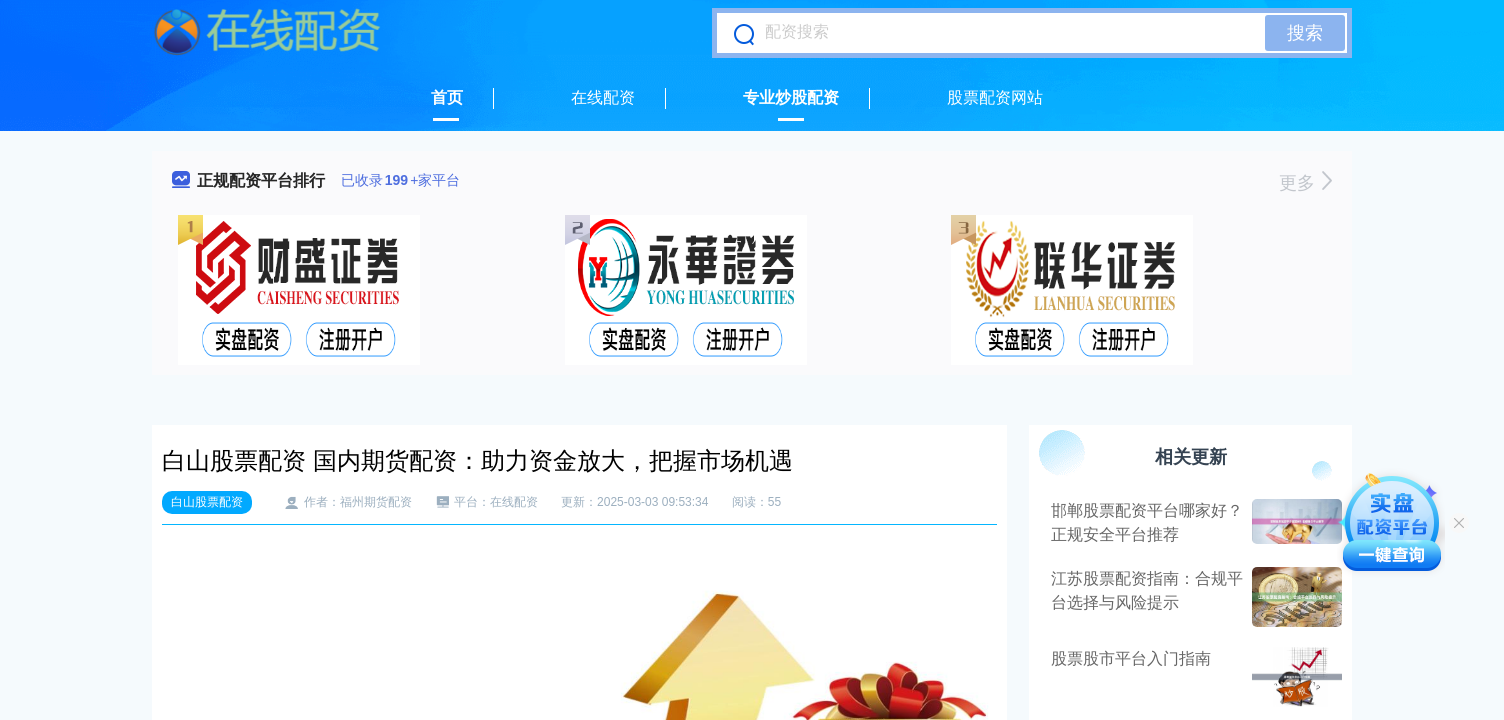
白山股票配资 (207, 502)
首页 (447, 97)
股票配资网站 (995, 97)
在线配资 (603, 97)
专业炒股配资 (791, 97)
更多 (1305, 183)
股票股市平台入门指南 (1131, 658)
